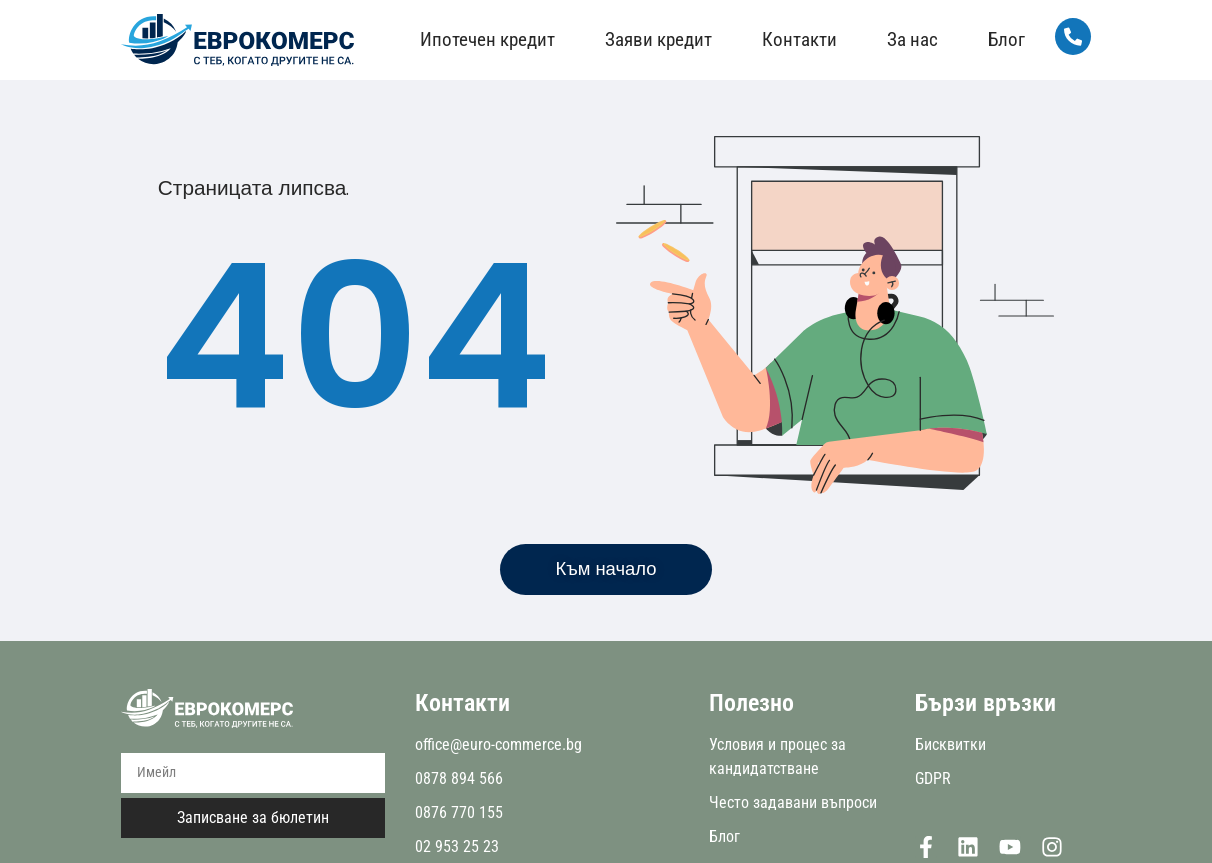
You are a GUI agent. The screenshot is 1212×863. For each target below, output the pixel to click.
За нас (909, 39)
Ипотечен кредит (484, 39)
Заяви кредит (655, 39)
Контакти (796, 39)
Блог (1003, 39)
